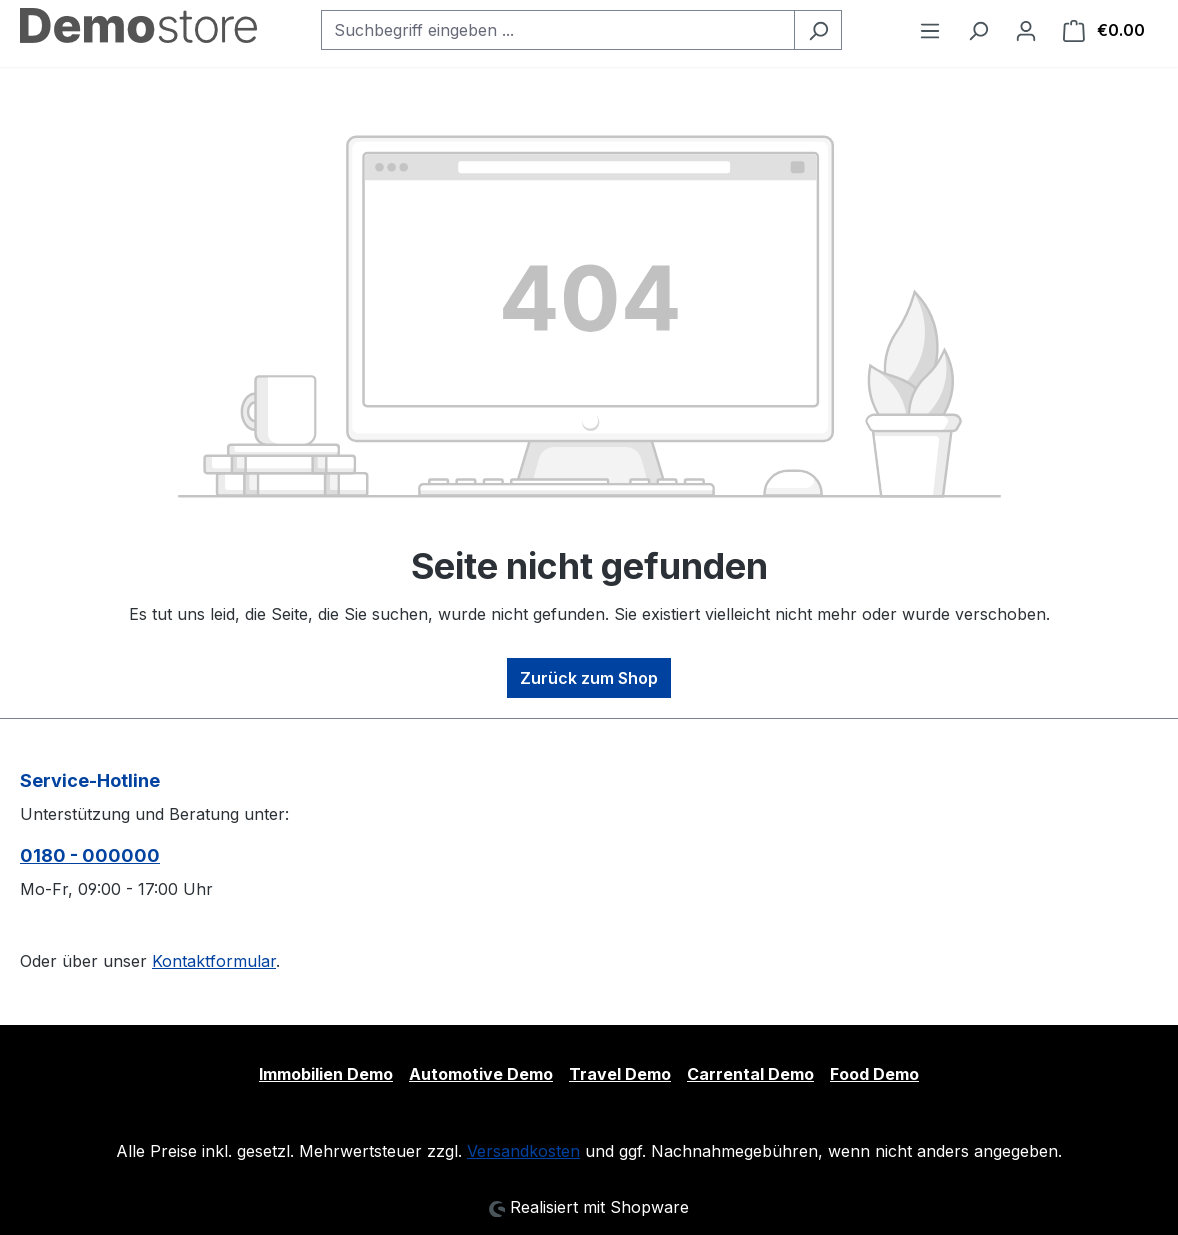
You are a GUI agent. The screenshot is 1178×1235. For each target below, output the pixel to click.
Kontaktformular (214, 961)
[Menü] (930, 30)
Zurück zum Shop (589, 678)
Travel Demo (620, 1074)
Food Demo (874, 1074)
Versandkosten (523, 1151)
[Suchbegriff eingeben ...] (558, 30)
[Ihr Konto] (1026, 30)
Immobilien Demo (326, 1074)
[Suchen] (818, 30)
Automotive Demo (481, 1074)
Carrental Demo (750, 1074)
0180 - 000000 (90, 855)
